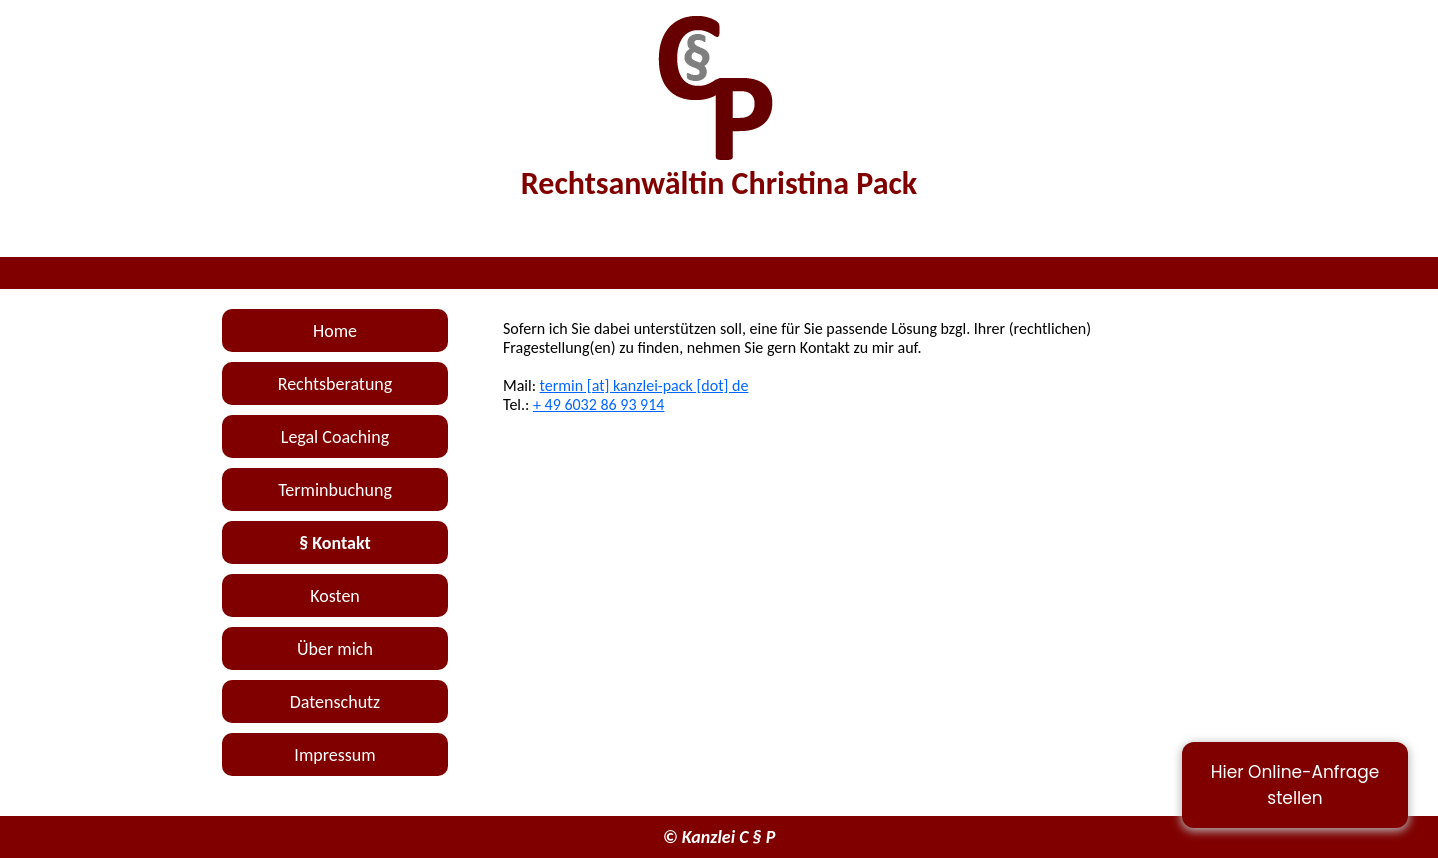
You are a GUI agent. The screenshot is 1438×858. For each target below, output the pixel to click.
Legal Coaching (335, 437)
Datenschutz (335, 702)
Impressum (334, 755)
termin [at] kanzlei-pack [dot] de (644, 385)
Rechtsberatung (335, 384)
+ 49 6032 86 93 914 (598, 404)
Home (335, 331)
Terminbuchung (335, 490)
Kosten (335, 596)
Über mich (335, 649)
